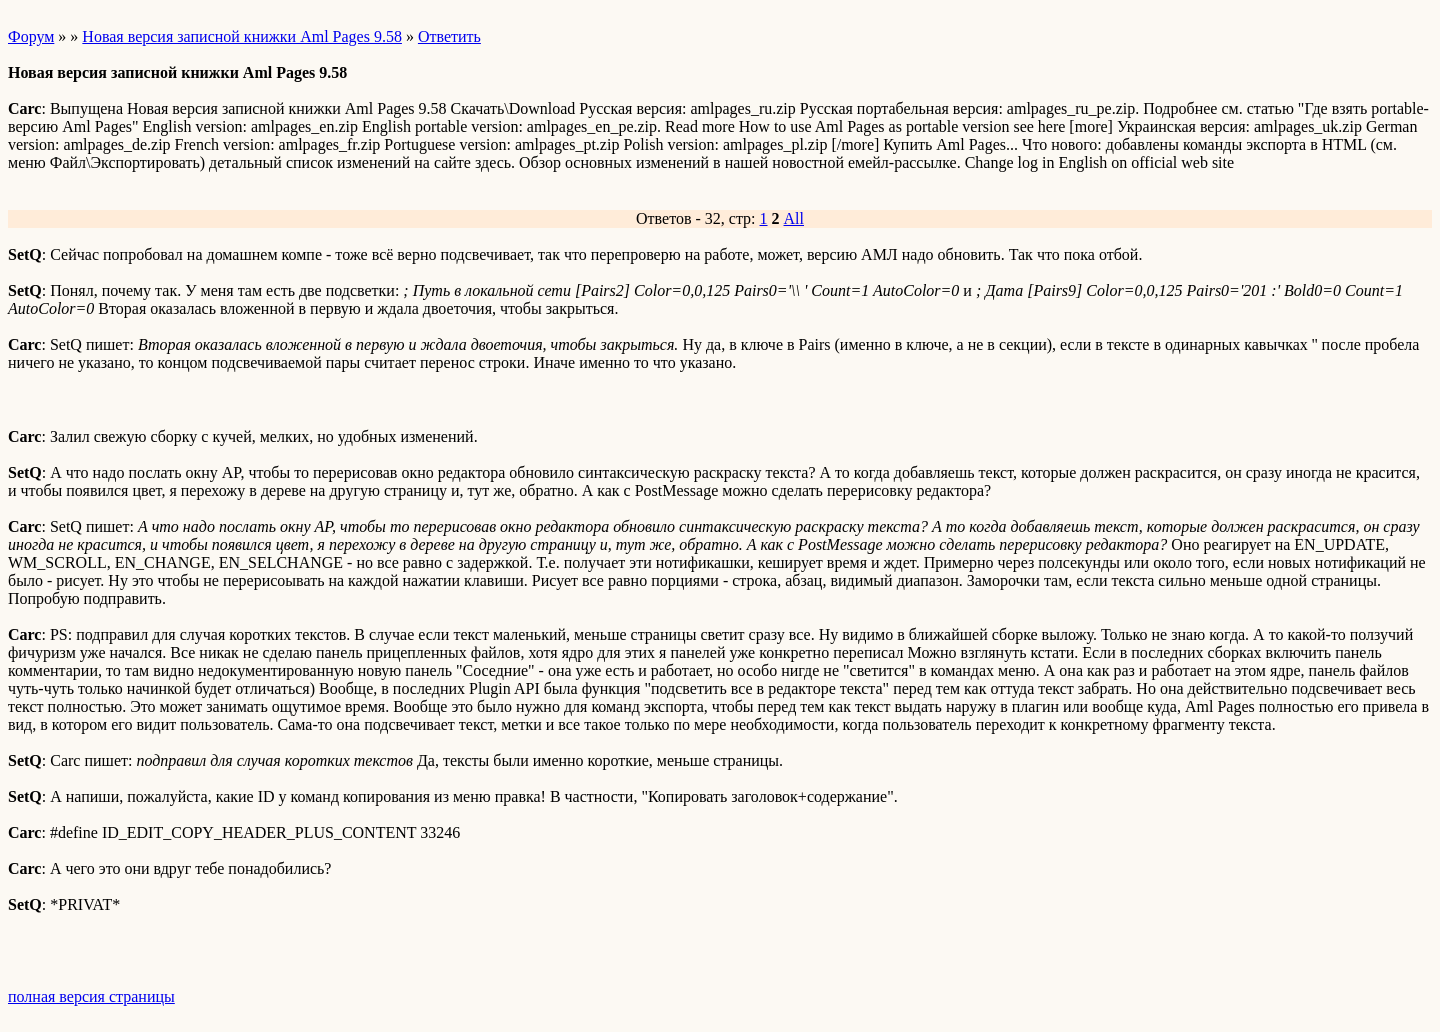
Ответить (449, 36)
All (794, 218)
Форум (31, 36)
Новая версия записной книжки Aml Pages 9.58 (242, 36)
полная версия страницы (91, 996)
